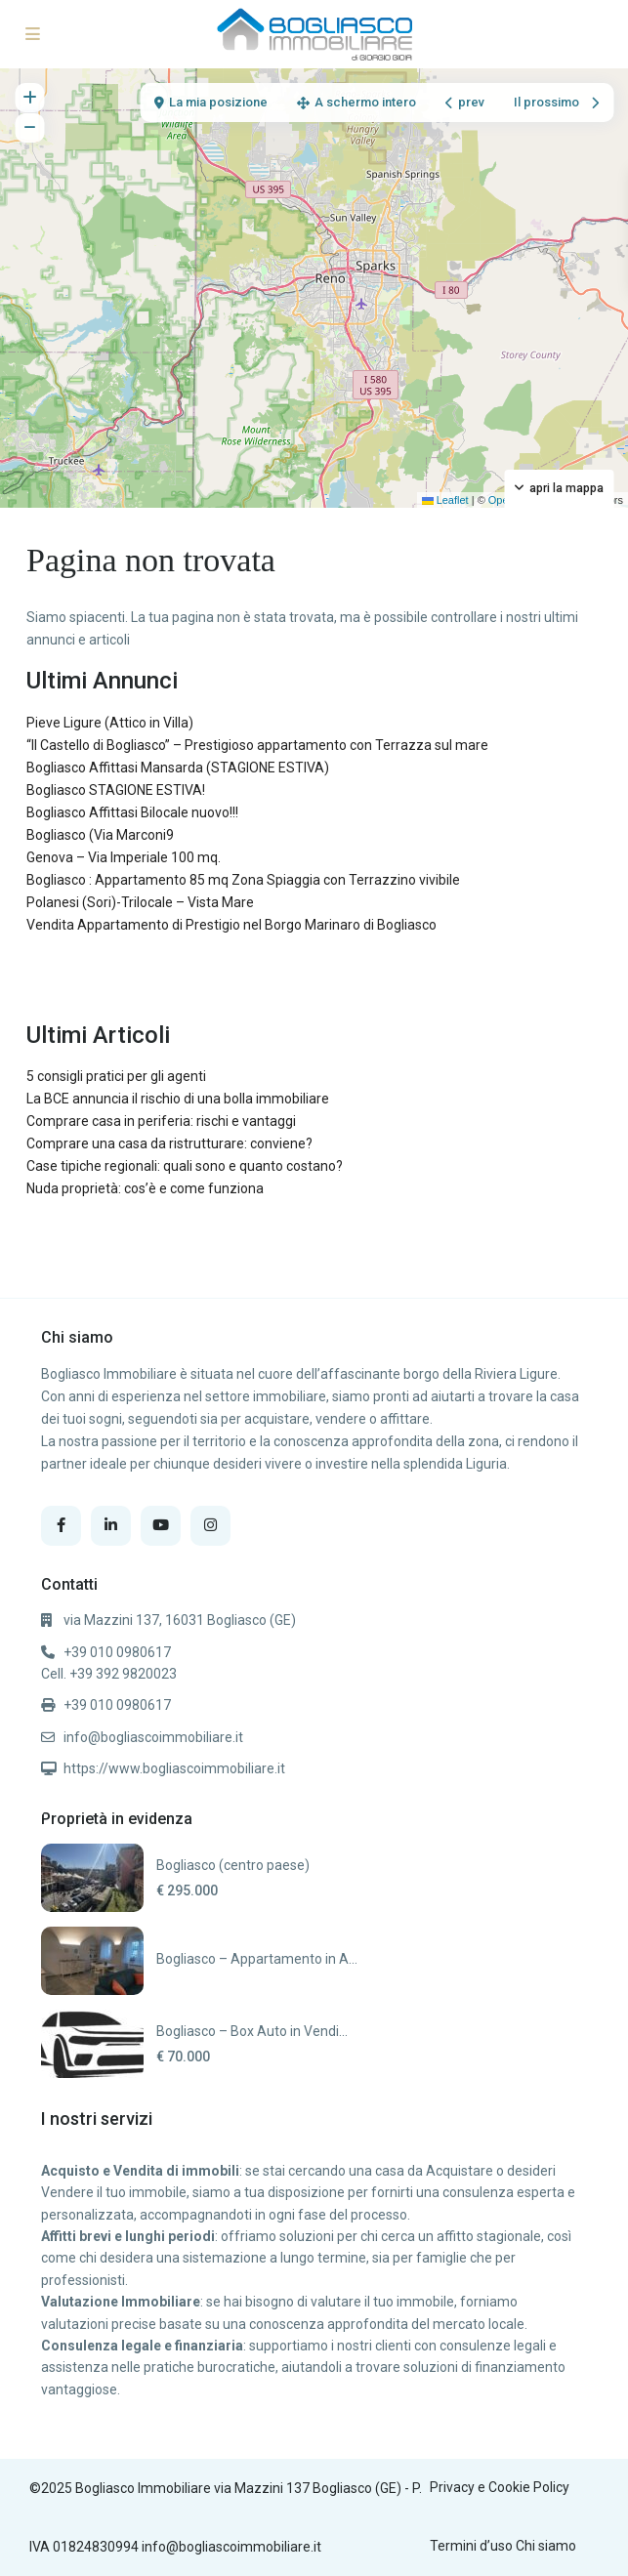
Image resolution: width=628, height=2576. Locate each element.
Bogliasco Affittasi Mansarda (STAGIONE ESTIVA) (177, 767)
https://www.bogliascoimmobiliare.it (174, 1768)
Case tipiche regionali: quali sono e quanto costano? (184, 1166)
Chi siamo (546, 2546)
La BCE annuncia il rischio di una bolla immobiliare (177, 1098)
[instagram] (210, 1526)
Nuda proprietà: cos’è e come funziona (145, 1188)
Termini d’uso (471, 2546)
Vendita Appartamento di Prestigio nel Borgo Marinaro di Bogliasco (231, 925)
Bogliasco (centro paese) (233, 1865)
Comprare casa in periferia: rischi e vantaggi (161, 1121)
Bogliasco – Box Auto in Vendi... (252, 2031)
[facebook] (61, 1526)
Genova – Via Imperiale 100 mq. (123, 857)
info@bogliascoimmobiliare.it (153, 1737)
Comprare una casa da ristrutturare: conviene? (169, 1143)
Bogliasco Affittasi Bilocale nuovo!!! (132, 812)
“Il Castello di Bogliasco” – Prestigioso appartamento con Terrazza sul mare (257, 745)
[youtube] (161, 1526)
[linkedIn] (111, 1526)
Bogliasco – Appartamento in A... (256, 1959)
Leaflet (445, 500)
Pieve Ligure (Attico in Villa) (109, 722)
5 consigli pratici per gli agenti (116, 1076)
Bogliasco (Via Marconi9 (100, 835)
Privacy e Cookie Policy (499, 2487)
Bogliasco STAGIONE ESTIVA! (115, 790)
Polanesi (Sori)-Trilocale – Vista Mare (140, 902)
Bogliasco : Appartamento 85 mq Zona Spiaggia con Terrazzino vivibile (243, 880)
